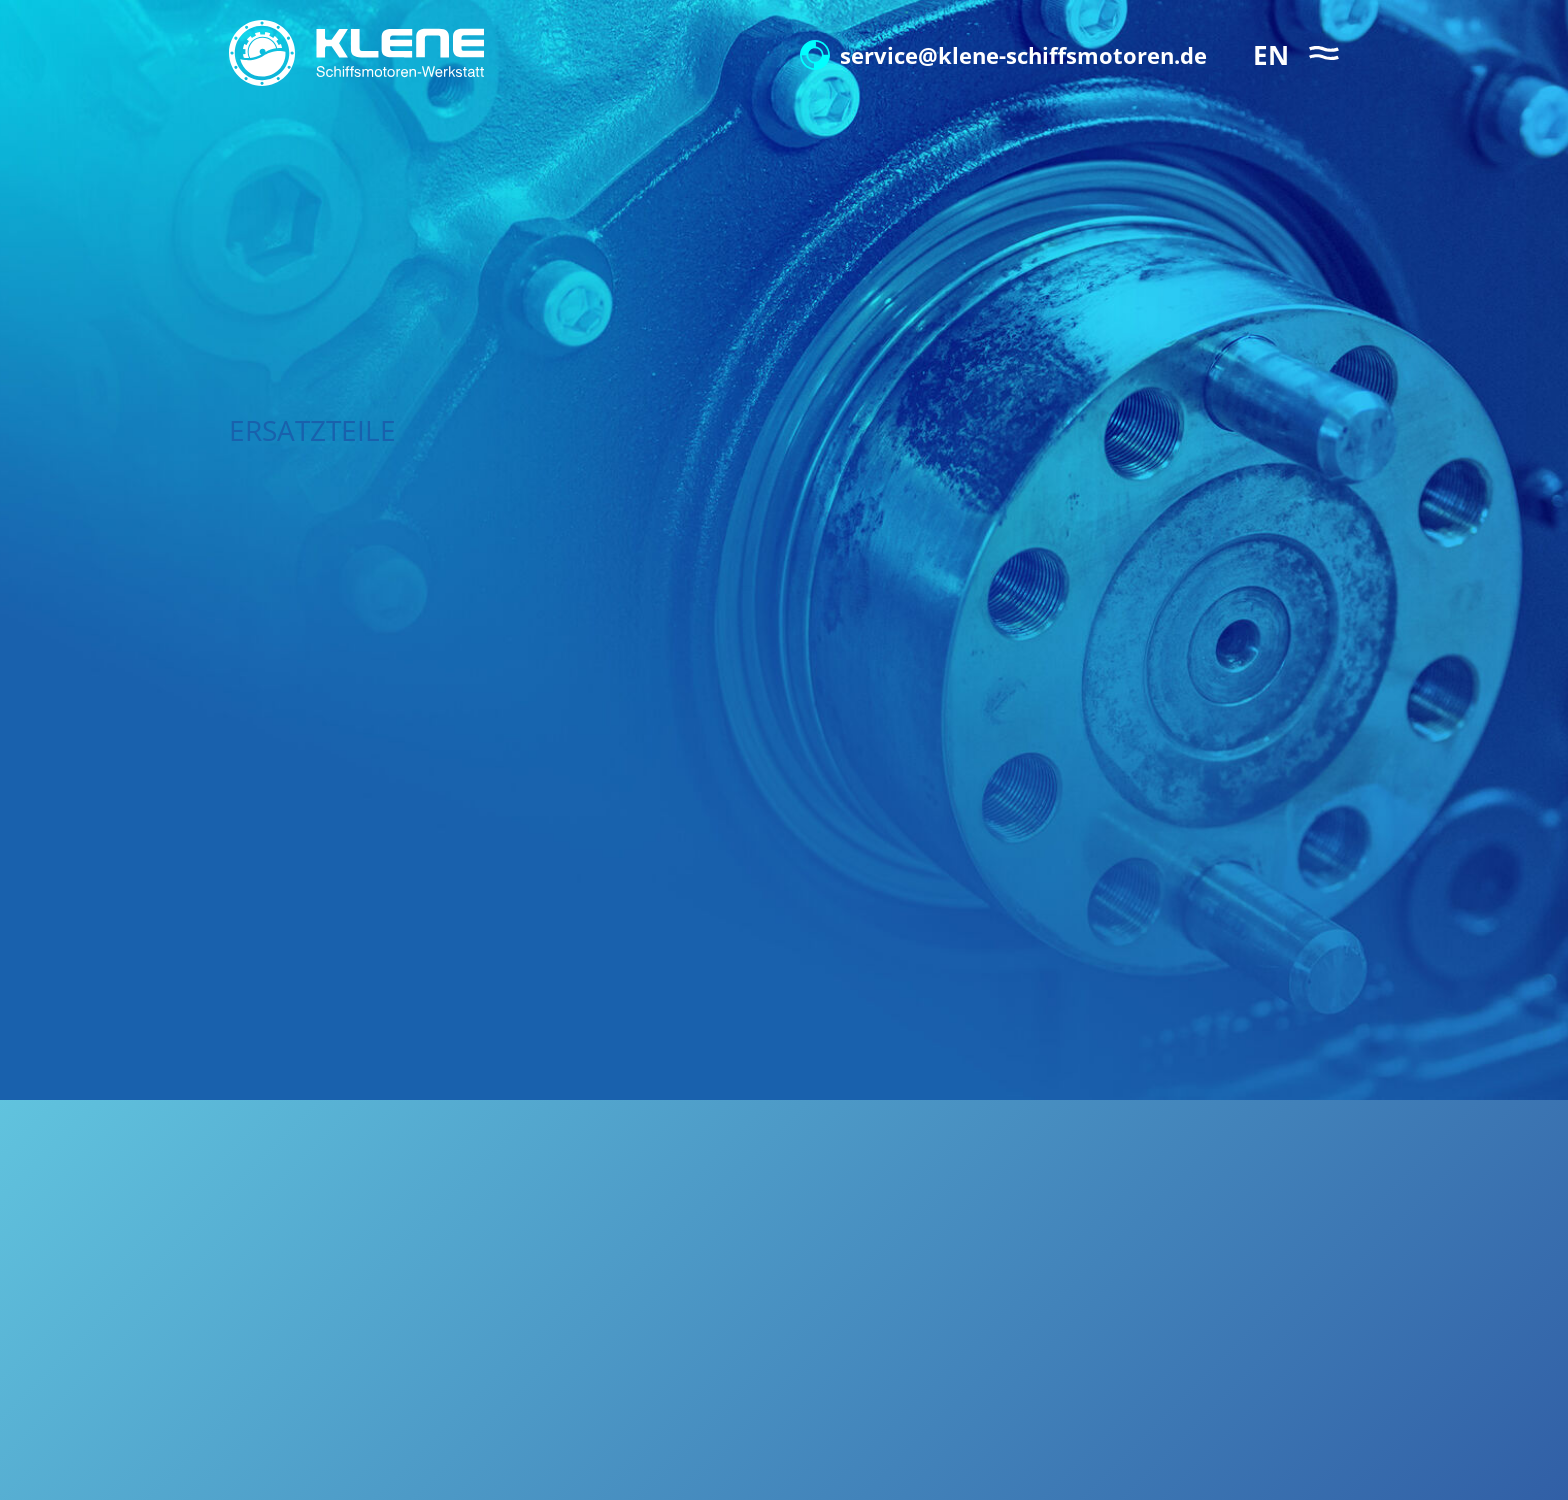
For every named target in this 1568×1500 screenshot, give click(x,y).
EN (1271, 55)
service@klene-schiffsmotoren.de (1003, 55)
